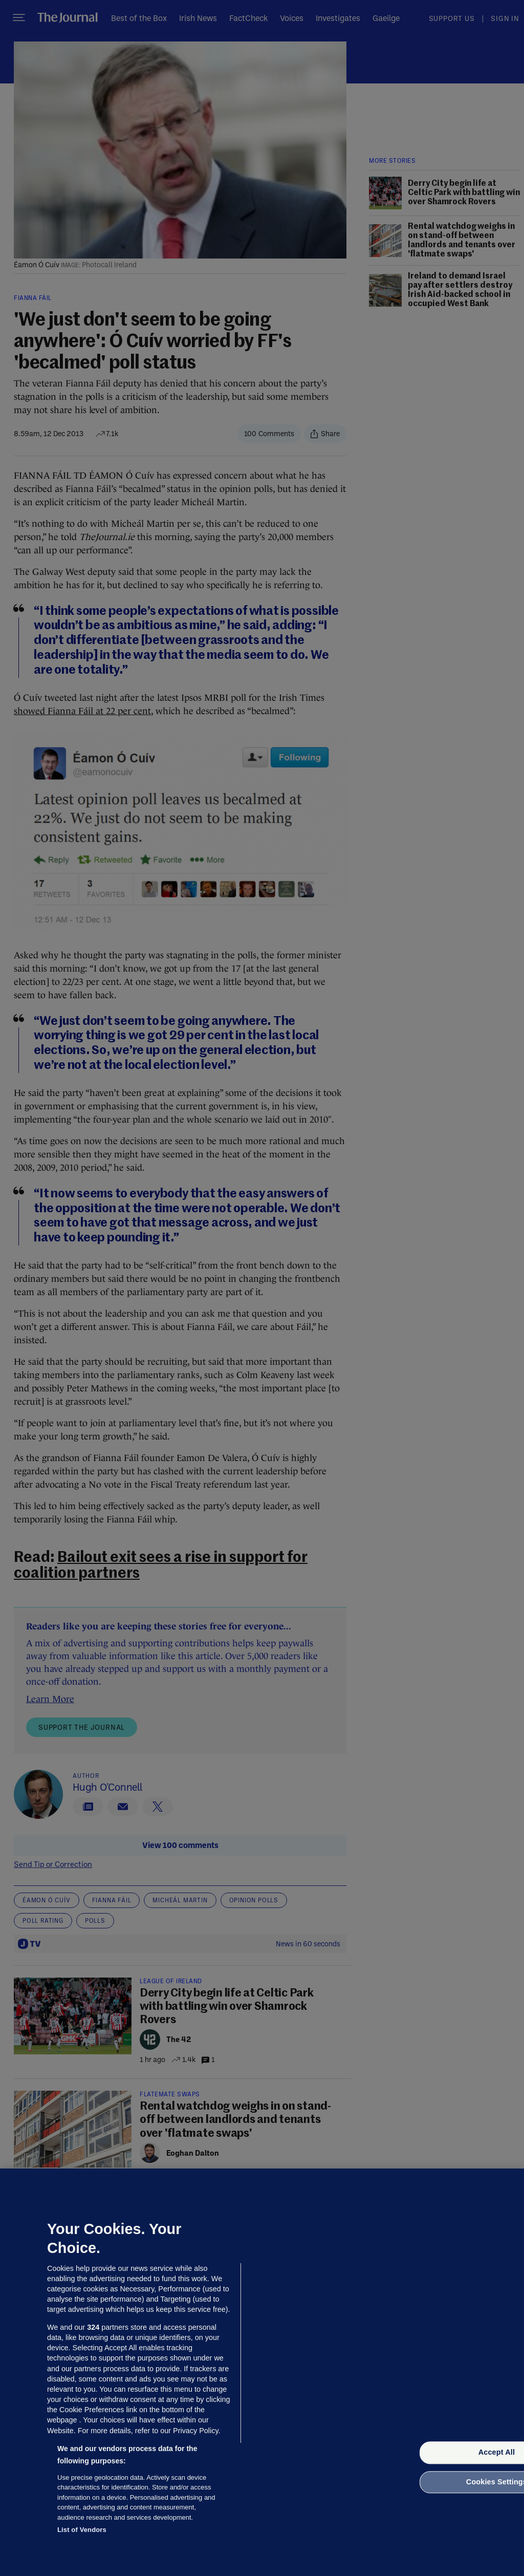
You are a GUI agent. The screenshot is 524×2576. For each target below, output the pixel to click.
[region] (262, 2372)
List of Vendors (81, 2530)
